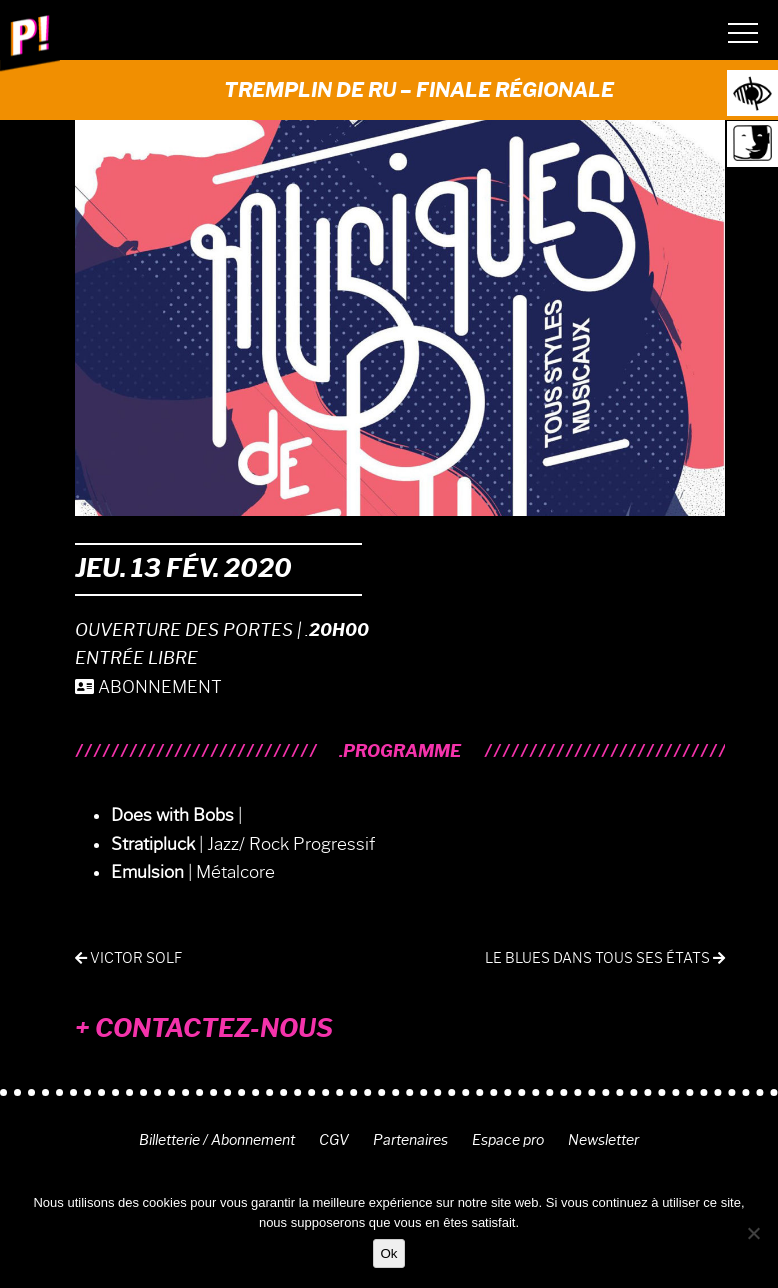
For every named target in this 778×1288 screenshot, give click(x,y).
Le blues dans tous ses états (605, 958)
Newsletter (603, 1140)
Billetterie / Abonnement (217, 1140)
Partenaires (410, 1140)
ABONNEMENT (148, 687)
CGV (334, 1140)
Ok (388, 1253)
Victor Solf (128, 958)
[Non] (753, 1233)
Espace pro (508, 1140)
